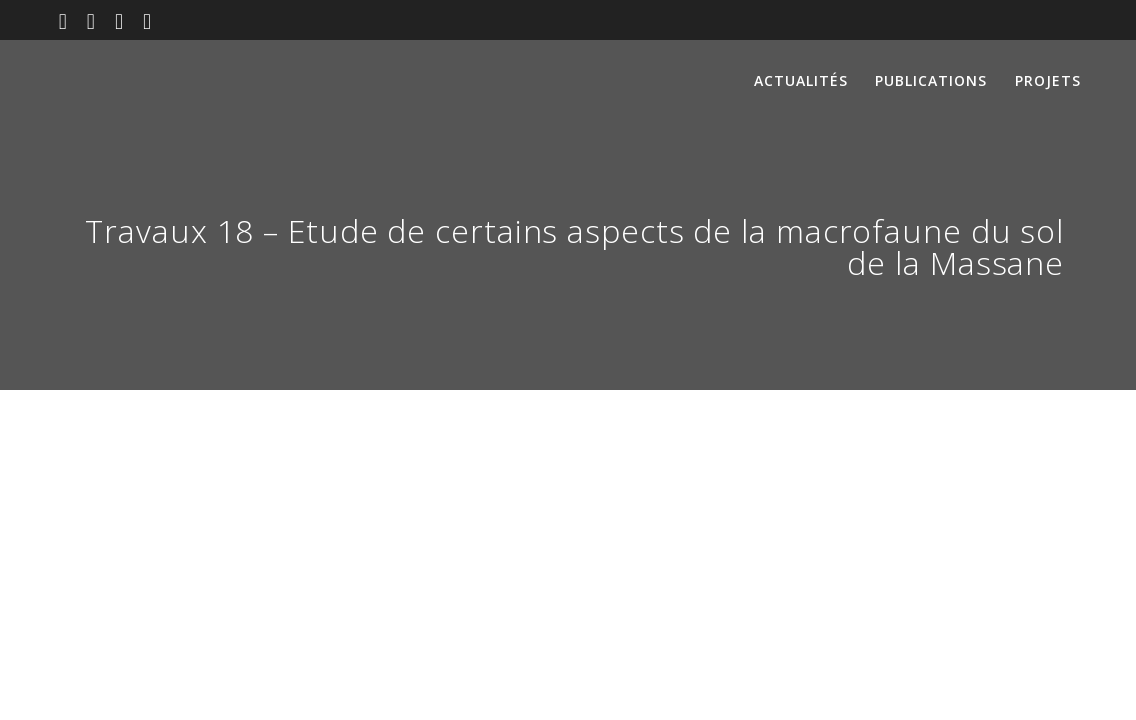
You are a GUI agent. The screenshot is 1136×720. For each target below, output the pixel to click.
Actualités (801, 80)
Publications (931, 80)
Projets (1048, 80)
